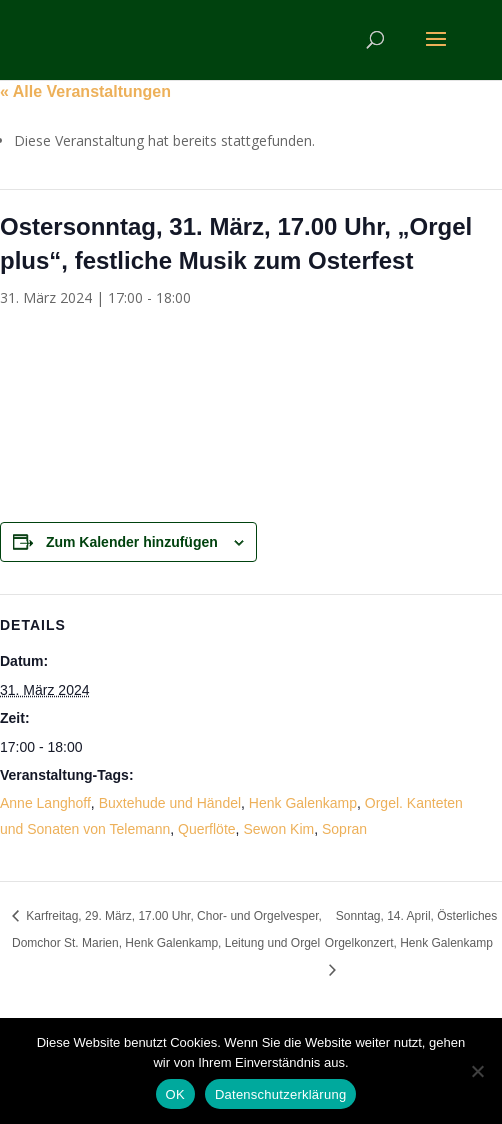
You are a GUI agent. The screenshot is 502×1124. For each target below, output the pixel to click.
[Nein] (477, 1071)
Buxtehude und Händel (170, 803)
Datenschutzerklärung (280, 1094)
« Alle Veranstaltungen (85, 91)
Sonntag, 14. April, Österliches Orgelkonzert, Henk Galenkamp (411, 929)
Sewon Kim (278, 829)
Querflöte (207, 829)
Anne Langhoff (45, 803)
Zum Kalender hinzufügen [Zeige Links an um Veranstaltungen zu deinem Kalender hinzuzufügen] (132, 542)
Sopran (344, 829)
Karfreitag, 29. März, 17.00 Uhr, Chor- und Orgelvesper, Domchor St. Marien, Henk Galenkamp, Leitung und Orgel (167, 929)
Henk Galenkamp (303, 803)
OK (175, 1094)
